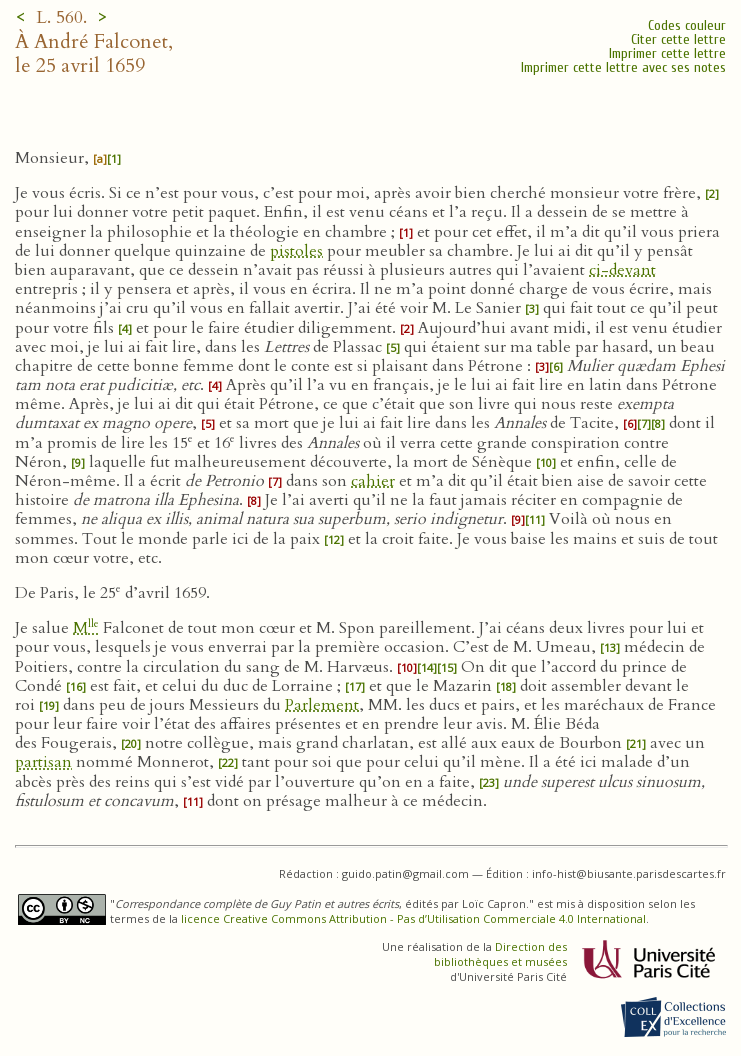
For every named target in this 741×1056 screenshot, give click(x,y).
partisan (43, 762)
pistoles (296, 251)
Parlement (322, 705)
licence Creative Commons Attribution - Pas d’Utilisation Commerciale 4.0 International (413, 918)
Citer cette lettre (678, 39)
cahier (373, 481)
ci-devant (622, 270)
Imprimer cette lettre (667, 53)
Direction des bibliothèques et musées (500, 954)
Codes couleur (687, 25)
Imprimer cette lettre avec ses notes (623, 67)
